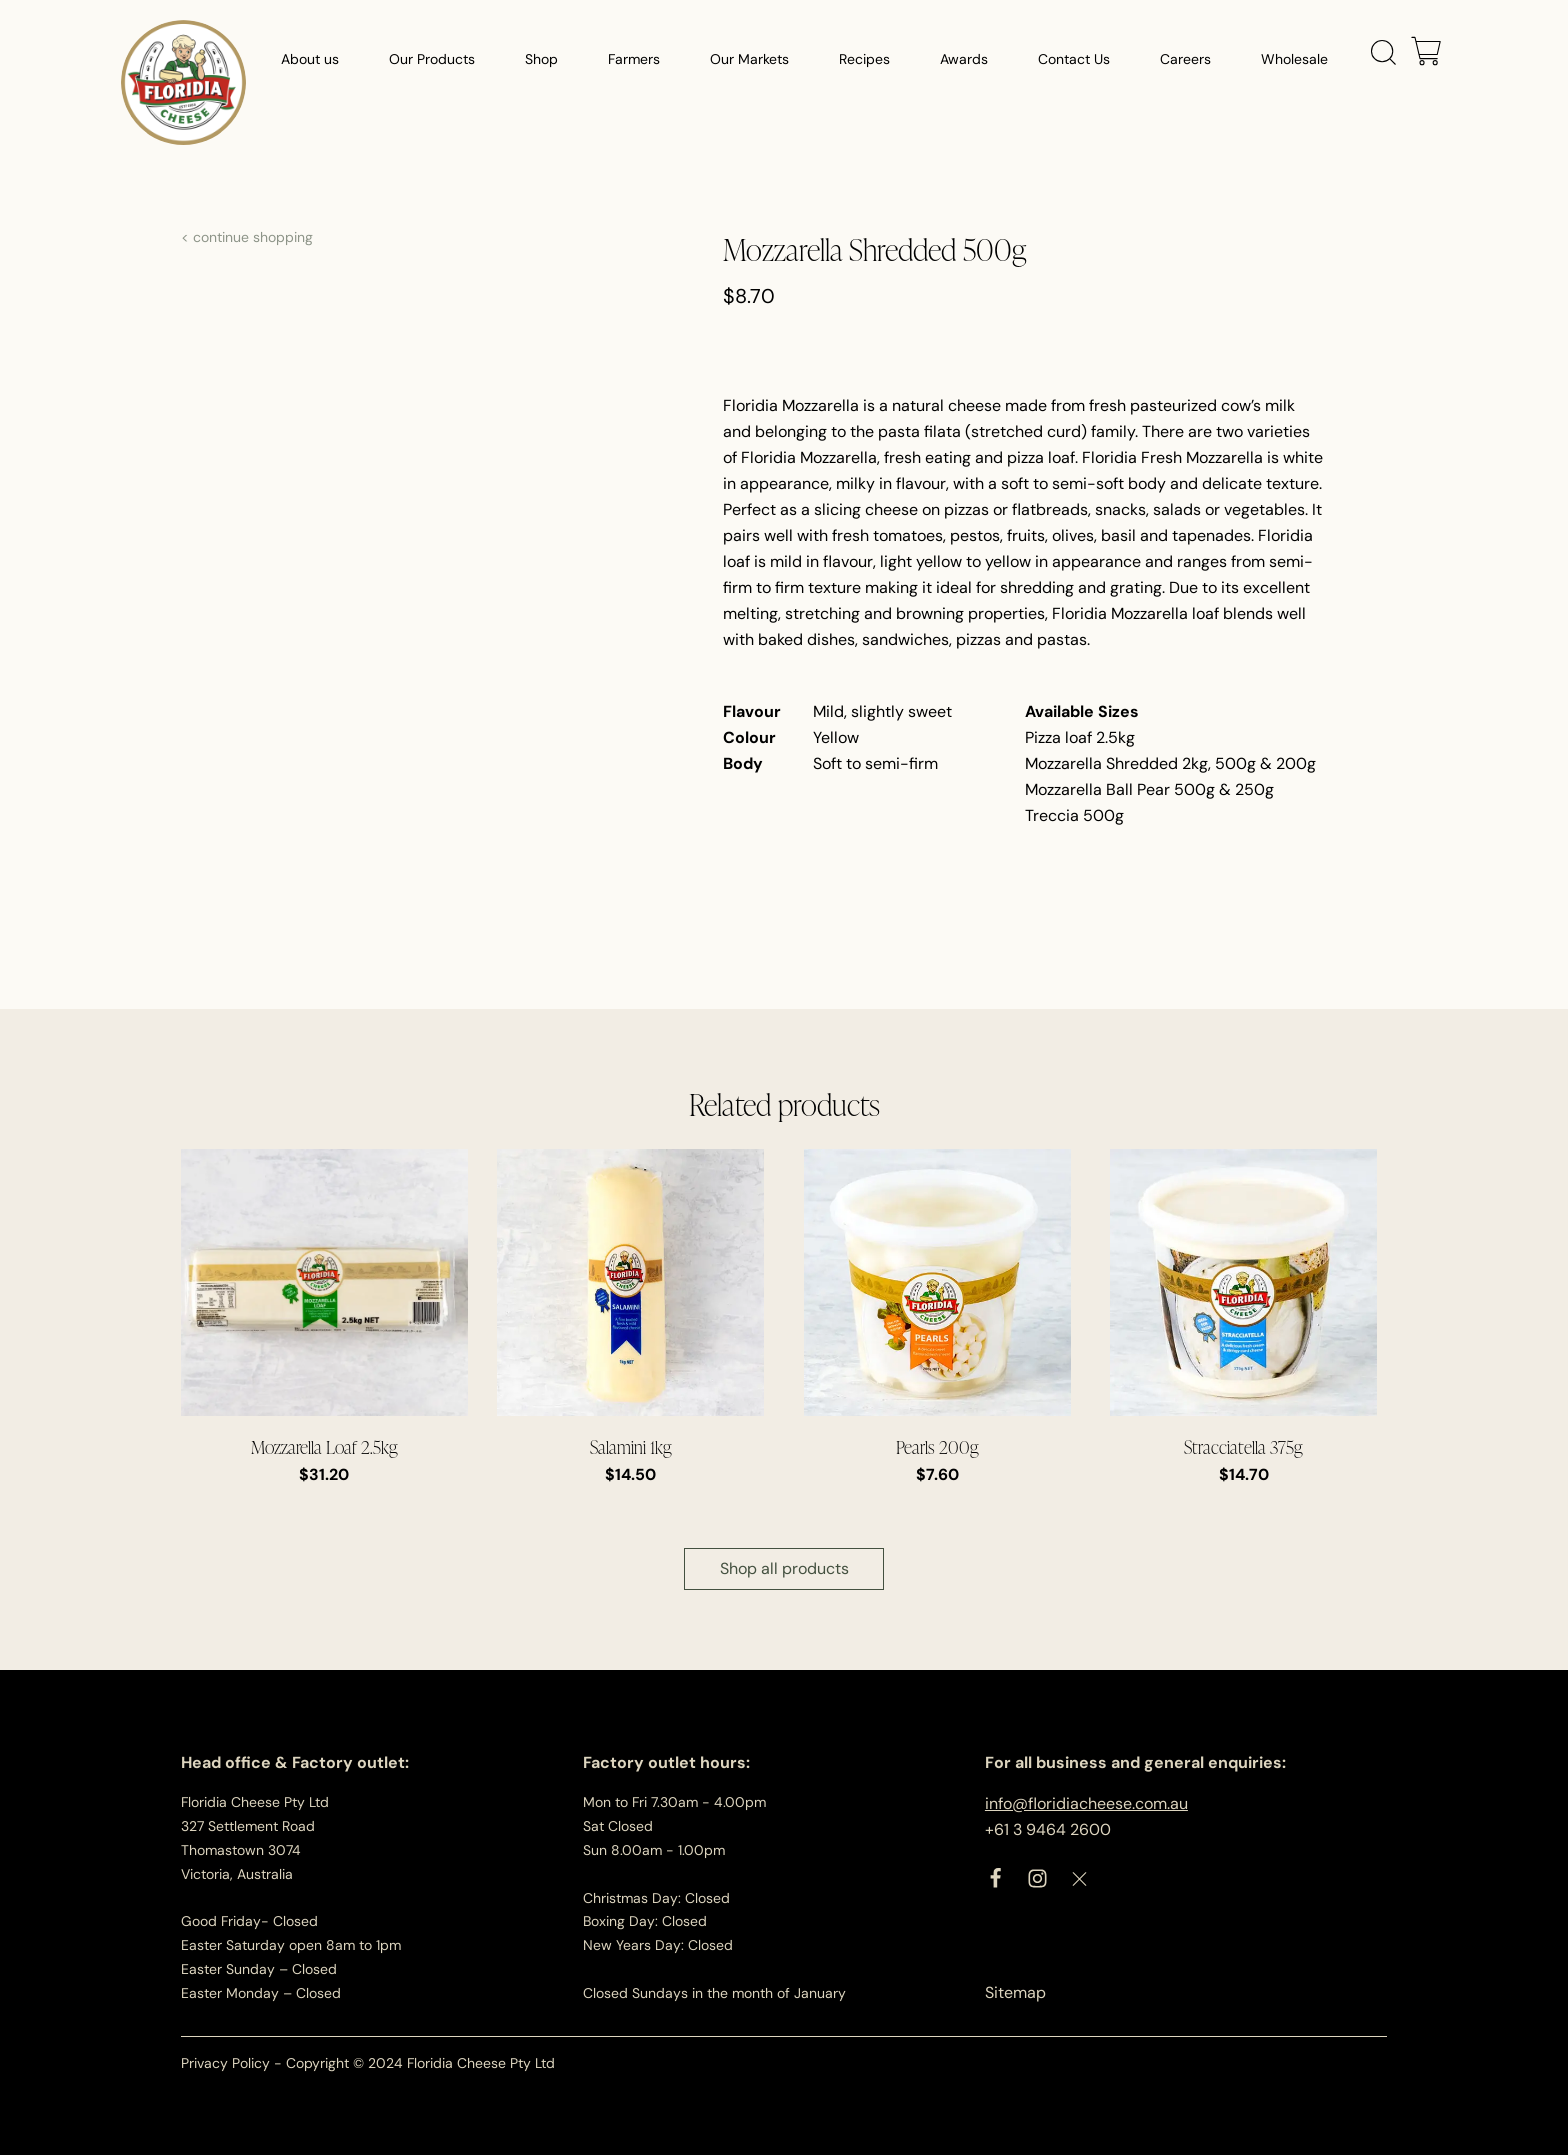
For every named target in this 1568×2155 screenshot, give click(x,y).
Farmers (634, 59)
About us (310, 59)
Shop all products (784, 1568)
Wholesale (1294, 59)
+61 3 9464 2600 (1048, 1829)
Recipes (864, 59)
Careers (1185, 59)
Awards (964, 59)
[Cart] (1426, 53)
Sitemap (1015, 1992)
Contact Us (1074, 59)
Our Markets (749, 59)
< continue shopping (247, 237)
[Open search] (1384, 53)
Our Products (432, 59)
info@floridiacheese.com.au (1086, 1803)
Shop (541, 59)
